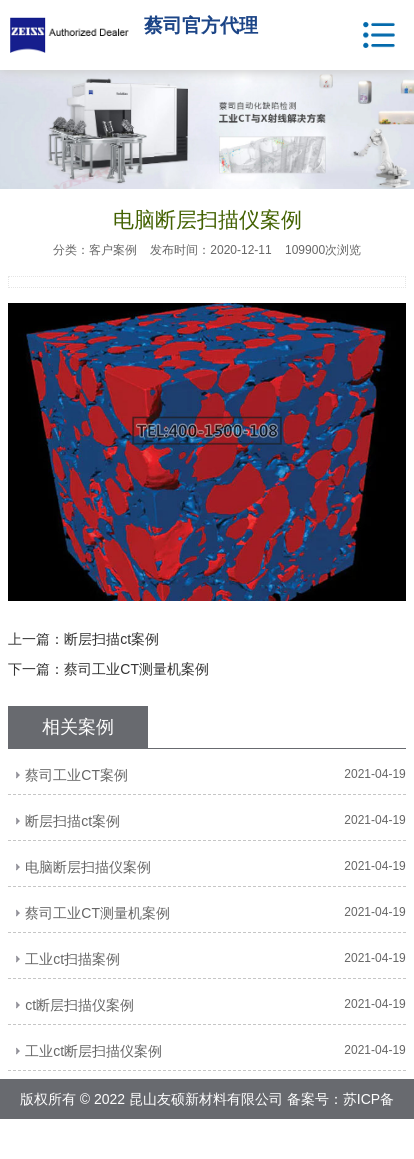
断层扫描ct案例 (111, 639)
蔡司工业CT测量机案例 (136, 669)
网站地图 (255, 1139)
